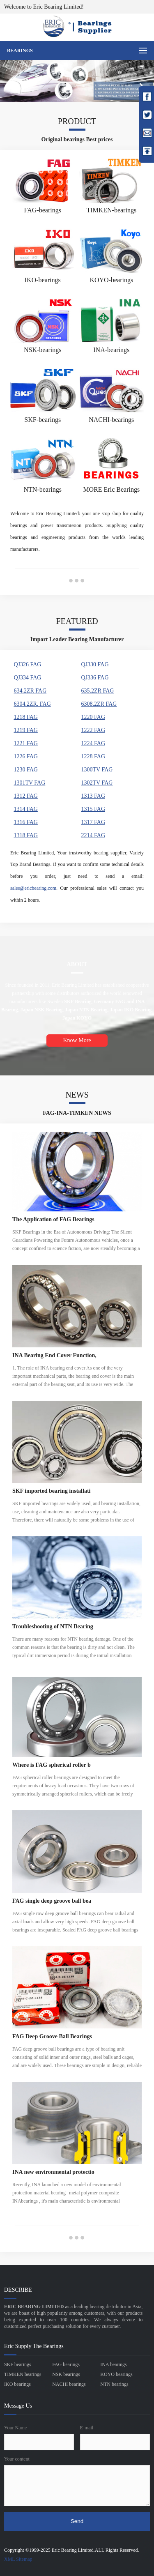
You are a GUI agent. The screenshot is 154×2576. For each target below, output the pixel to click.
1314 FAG (25, 809)
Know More (77, 1040)
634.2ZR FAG (30, 691)
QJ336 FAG (95, 678)
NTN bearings (114, 2384)
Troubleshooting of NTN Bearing (52, 1626)
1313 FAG (93, 796)
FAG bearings (66, 2364)
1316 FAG (25, 822)
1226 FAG (25, 756)
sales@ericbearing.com (33, 888)
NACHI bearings (69, 2384)
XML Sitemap (18, 2559)
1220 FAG (93, 717)
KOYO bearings (116, 2374)
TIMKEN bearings (22, 2374)
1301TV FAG (29, 783)
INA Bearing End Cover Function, (54, 1355)
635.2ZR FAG (97, 691)
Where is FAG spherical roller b (51, 1765)
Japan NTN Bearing (86, 1010)
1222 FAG (93, 730)
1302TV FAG (97, 783)
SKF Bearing (78, 1001)
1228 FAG (93, 756)
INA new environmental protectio (53, 2172)
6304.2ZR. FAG (32, 704)
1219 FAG (25, 730)
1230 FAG (25, 770)
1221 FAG (25, 743)
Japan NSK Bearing (42, 1010)
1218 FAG (25, 717)
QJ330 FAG (95, 664)
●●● (76, 580)
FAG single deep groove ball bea (51, 1901)
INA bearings (113, 2364)
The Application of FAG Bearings (53, 1219)
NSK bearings (66, 2374)
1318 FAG (25, 835)
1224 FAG (93, 743)
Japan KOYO (77, 1018)
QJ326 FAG (27, 664)
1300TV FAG (97, 770)
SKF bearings (17, 2364)
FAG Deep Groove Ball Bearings (52, 2036)
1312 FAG (25, 796)
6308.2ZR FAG (99, 704)
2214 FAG (93, 835)
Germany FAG (109, 1001)
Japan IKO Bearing (131, 1010)
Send (77, 2521)
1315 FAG (93, 809)
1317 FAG (93, 822)
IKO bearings (17, 2384)
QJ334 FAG (27, 678)
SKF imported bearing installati (51, 1491)
